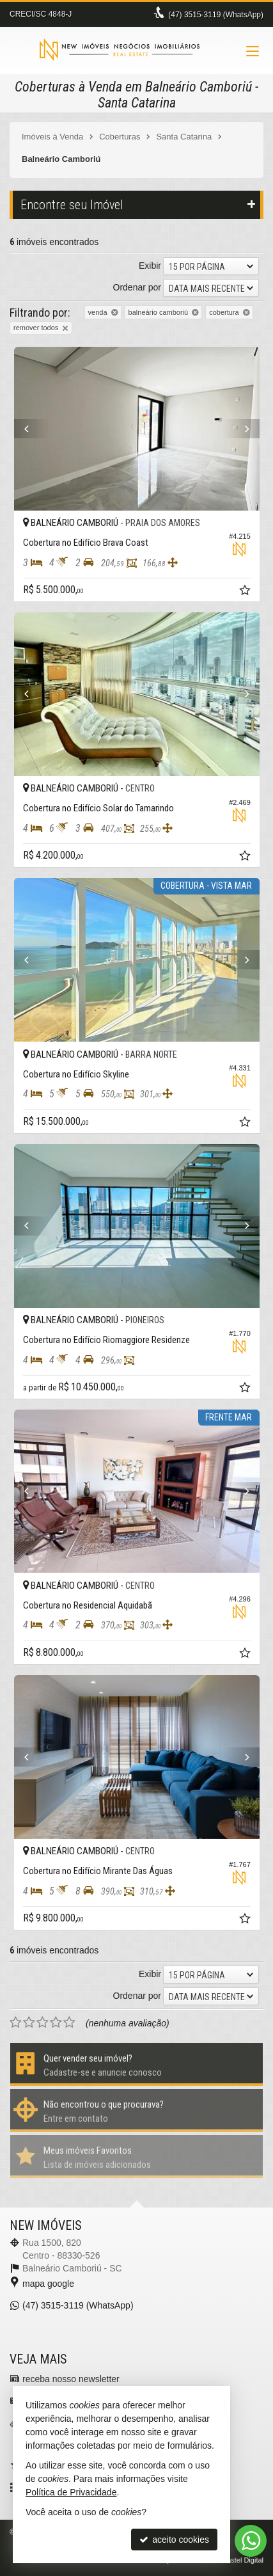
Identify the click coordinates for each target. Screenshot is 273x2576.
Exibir (150, 265)
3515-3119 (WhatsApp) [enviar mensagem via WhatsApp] (215, 14)
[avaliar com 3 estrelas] (42, 2022)
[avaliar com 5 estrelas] (69, 2022)
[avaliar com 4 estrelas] (56, 2022)
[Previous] (32, 428)
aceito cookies (174, 2539)
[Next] (241, 428)
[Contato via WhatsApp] (251, 2541)
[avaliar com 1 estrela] (16, 2022)
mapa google (48, 2283)
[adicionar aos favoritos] (246, 592)
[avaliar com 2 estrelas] (29, 2022)
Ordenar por (137, 287)
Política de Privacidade (71, 2492)
